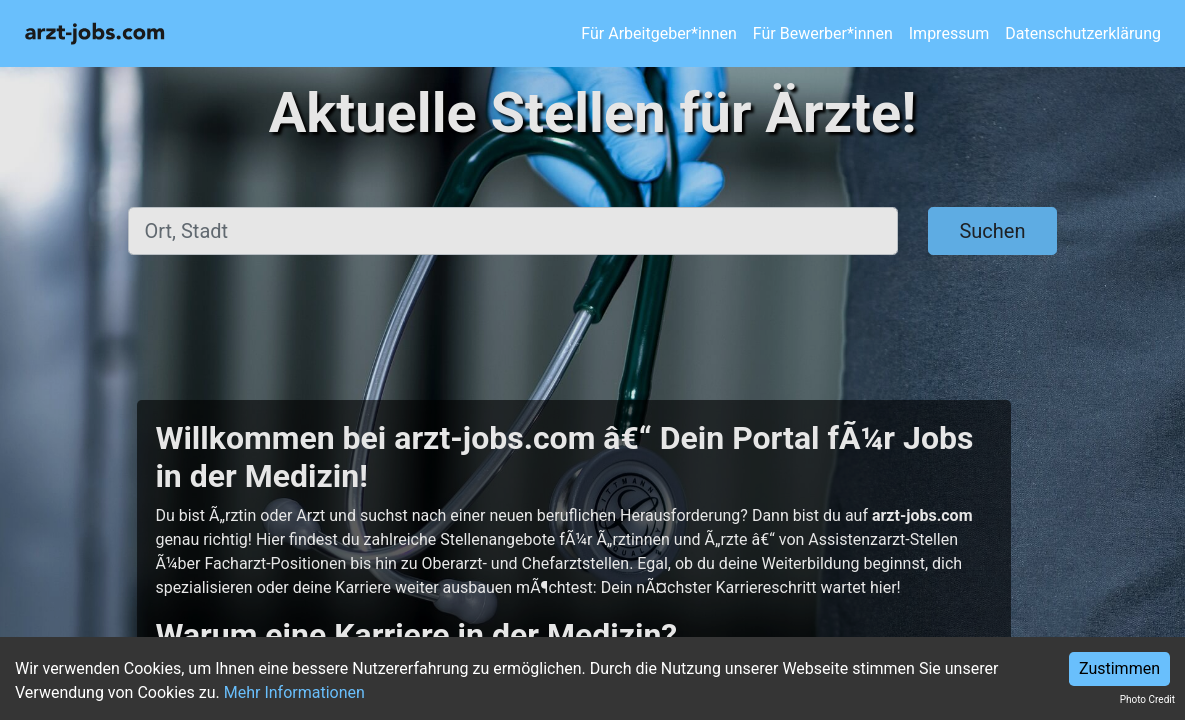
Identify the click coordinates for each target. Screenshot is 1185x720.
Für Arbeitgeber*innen (658, 33)
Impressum (949, 33)
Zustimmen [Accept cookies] (1119, 668)
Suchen (992, 231)
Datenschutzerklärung (1083, 33)
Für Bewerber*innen (823, 33)
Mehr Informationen (294, 692)
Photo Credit (1147, 699)
